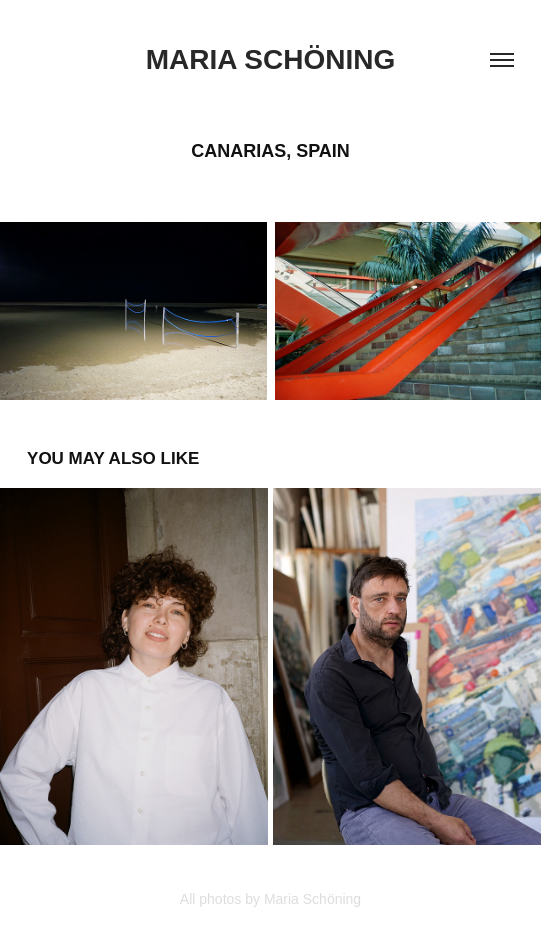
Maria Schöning (270, 59)
